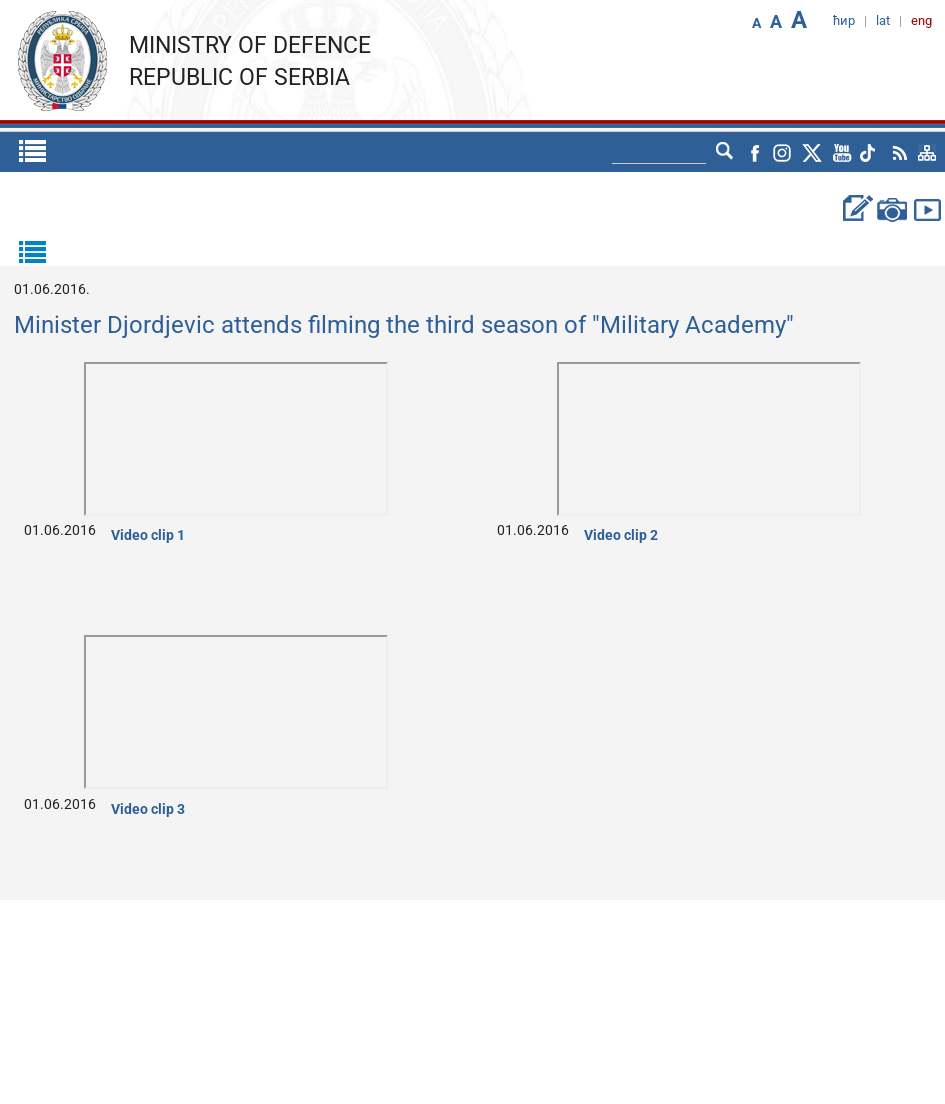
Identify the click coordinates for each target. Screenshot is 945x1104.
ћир (844, 20)
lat (883, 20)
